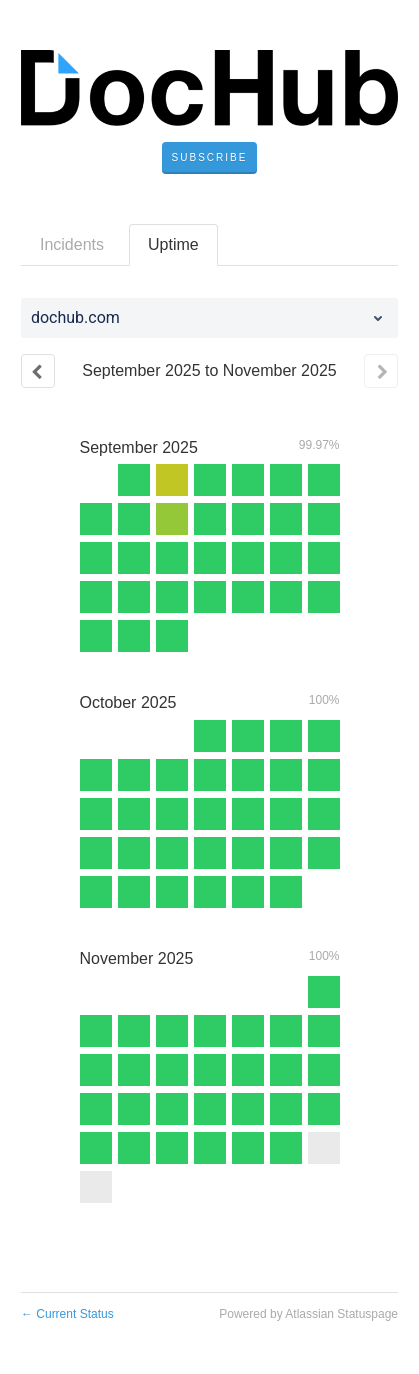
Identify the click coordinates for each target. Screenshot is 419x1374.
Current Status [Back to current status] (67, 1314)
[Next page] (381, 371)
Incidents (72, 244)
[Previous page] (38, 371)
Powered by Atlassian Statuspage (308, 1314)
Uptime (173, 244)
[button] (210, 158)
